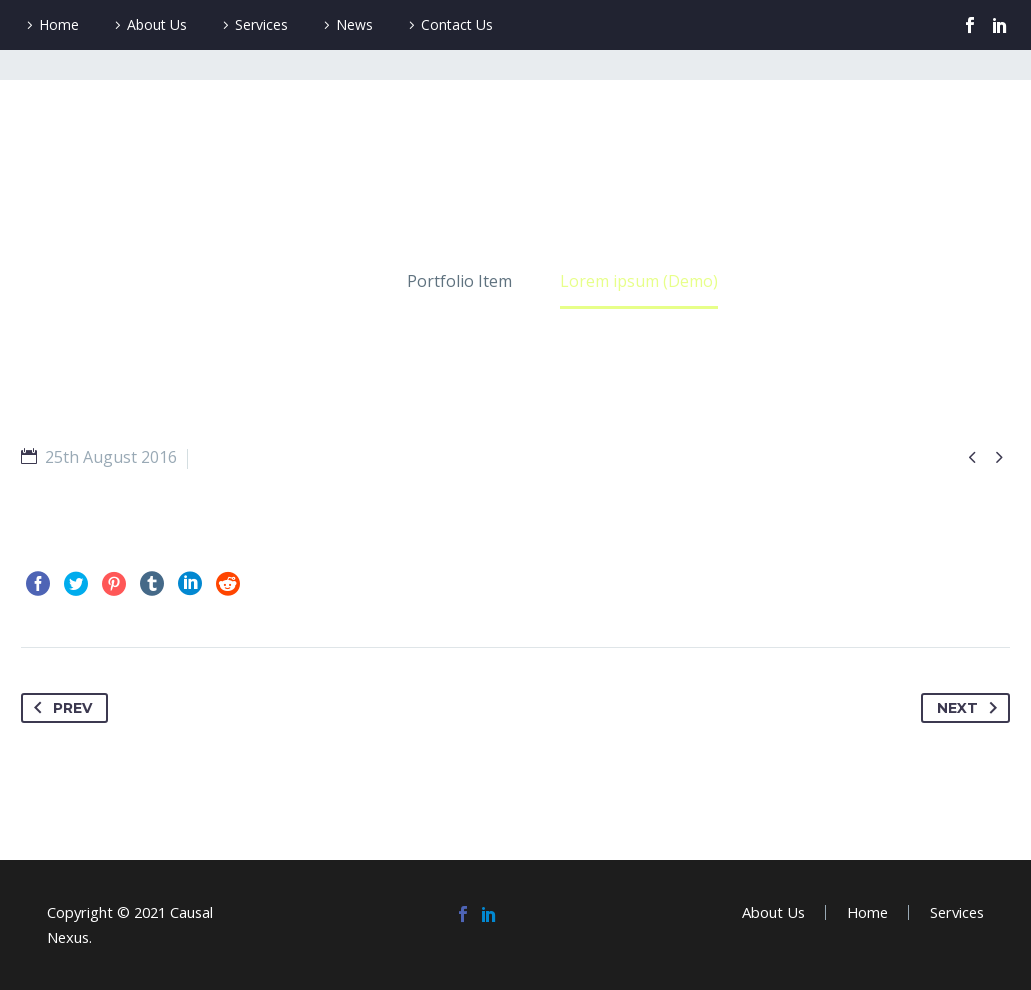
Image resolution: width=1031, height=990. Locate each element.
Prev (59, 708)
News (354, 24)
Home (59, 24)
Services (261, 24)
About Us (157, 24)
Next (971, 708)
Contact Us (457, 24)
